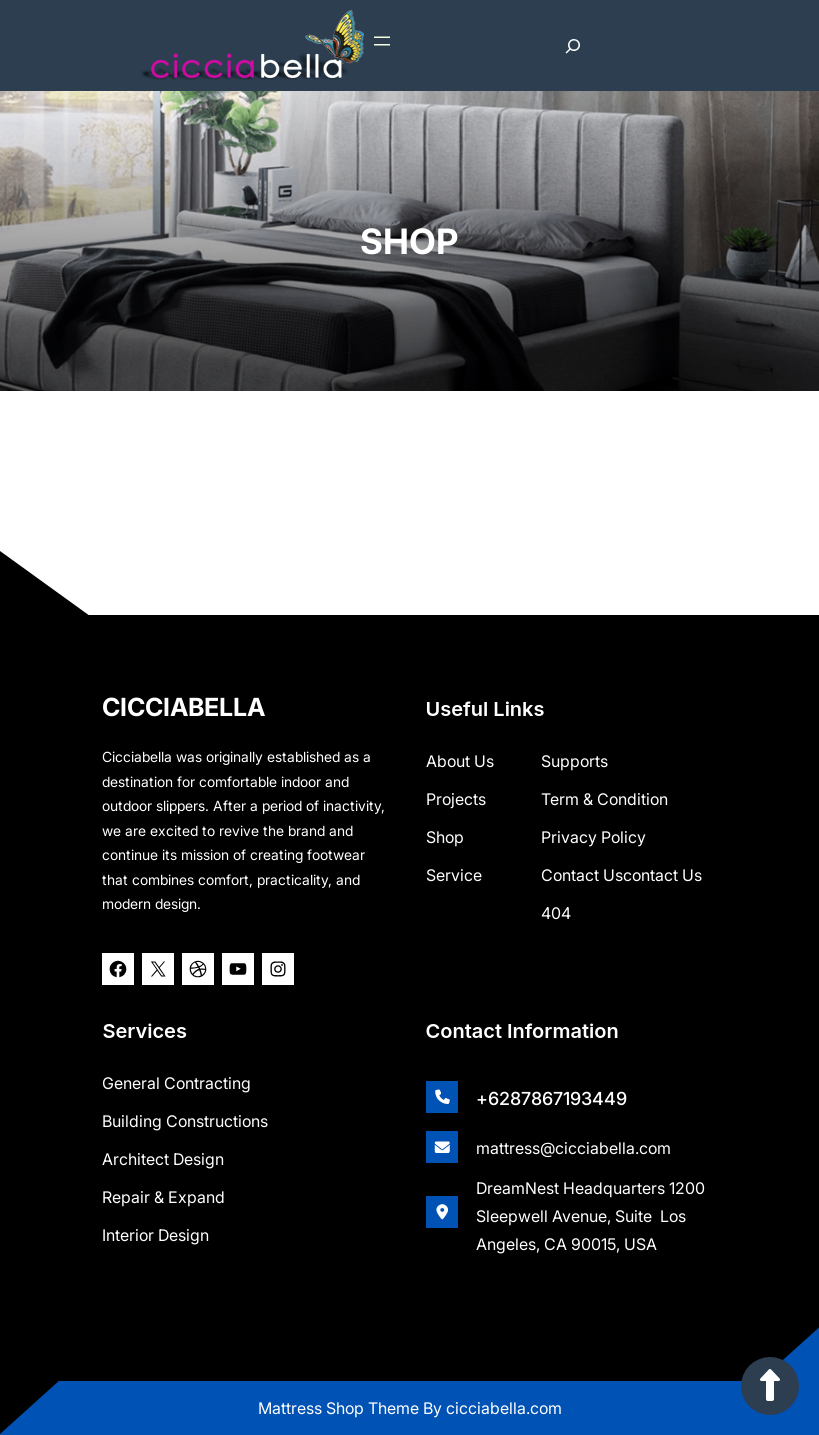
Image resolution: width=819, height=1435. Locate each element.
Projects (456, 798)
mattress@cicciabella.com (573, 1147)
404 (556, 912)
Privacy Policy (593, 836)
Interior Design (155, 1234)
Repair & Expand (163, 1196)
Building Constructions (185, 1120)
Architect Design (163, 1158)
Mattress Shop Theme (340, 1408)
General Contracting (176, 1082)
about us (460, 760)
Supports (574, 760)
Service (454, 874)
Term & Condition (604, 798)
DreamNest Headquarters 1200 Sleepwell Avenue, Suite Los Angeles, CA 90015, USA (590, 1215)
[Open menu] (382, 41)
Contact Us (582, 874)
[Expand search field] (573, 46)
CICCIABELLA (183, 706)
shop (445, 836)
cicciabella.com (504, 1408)
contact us (662, 874)
